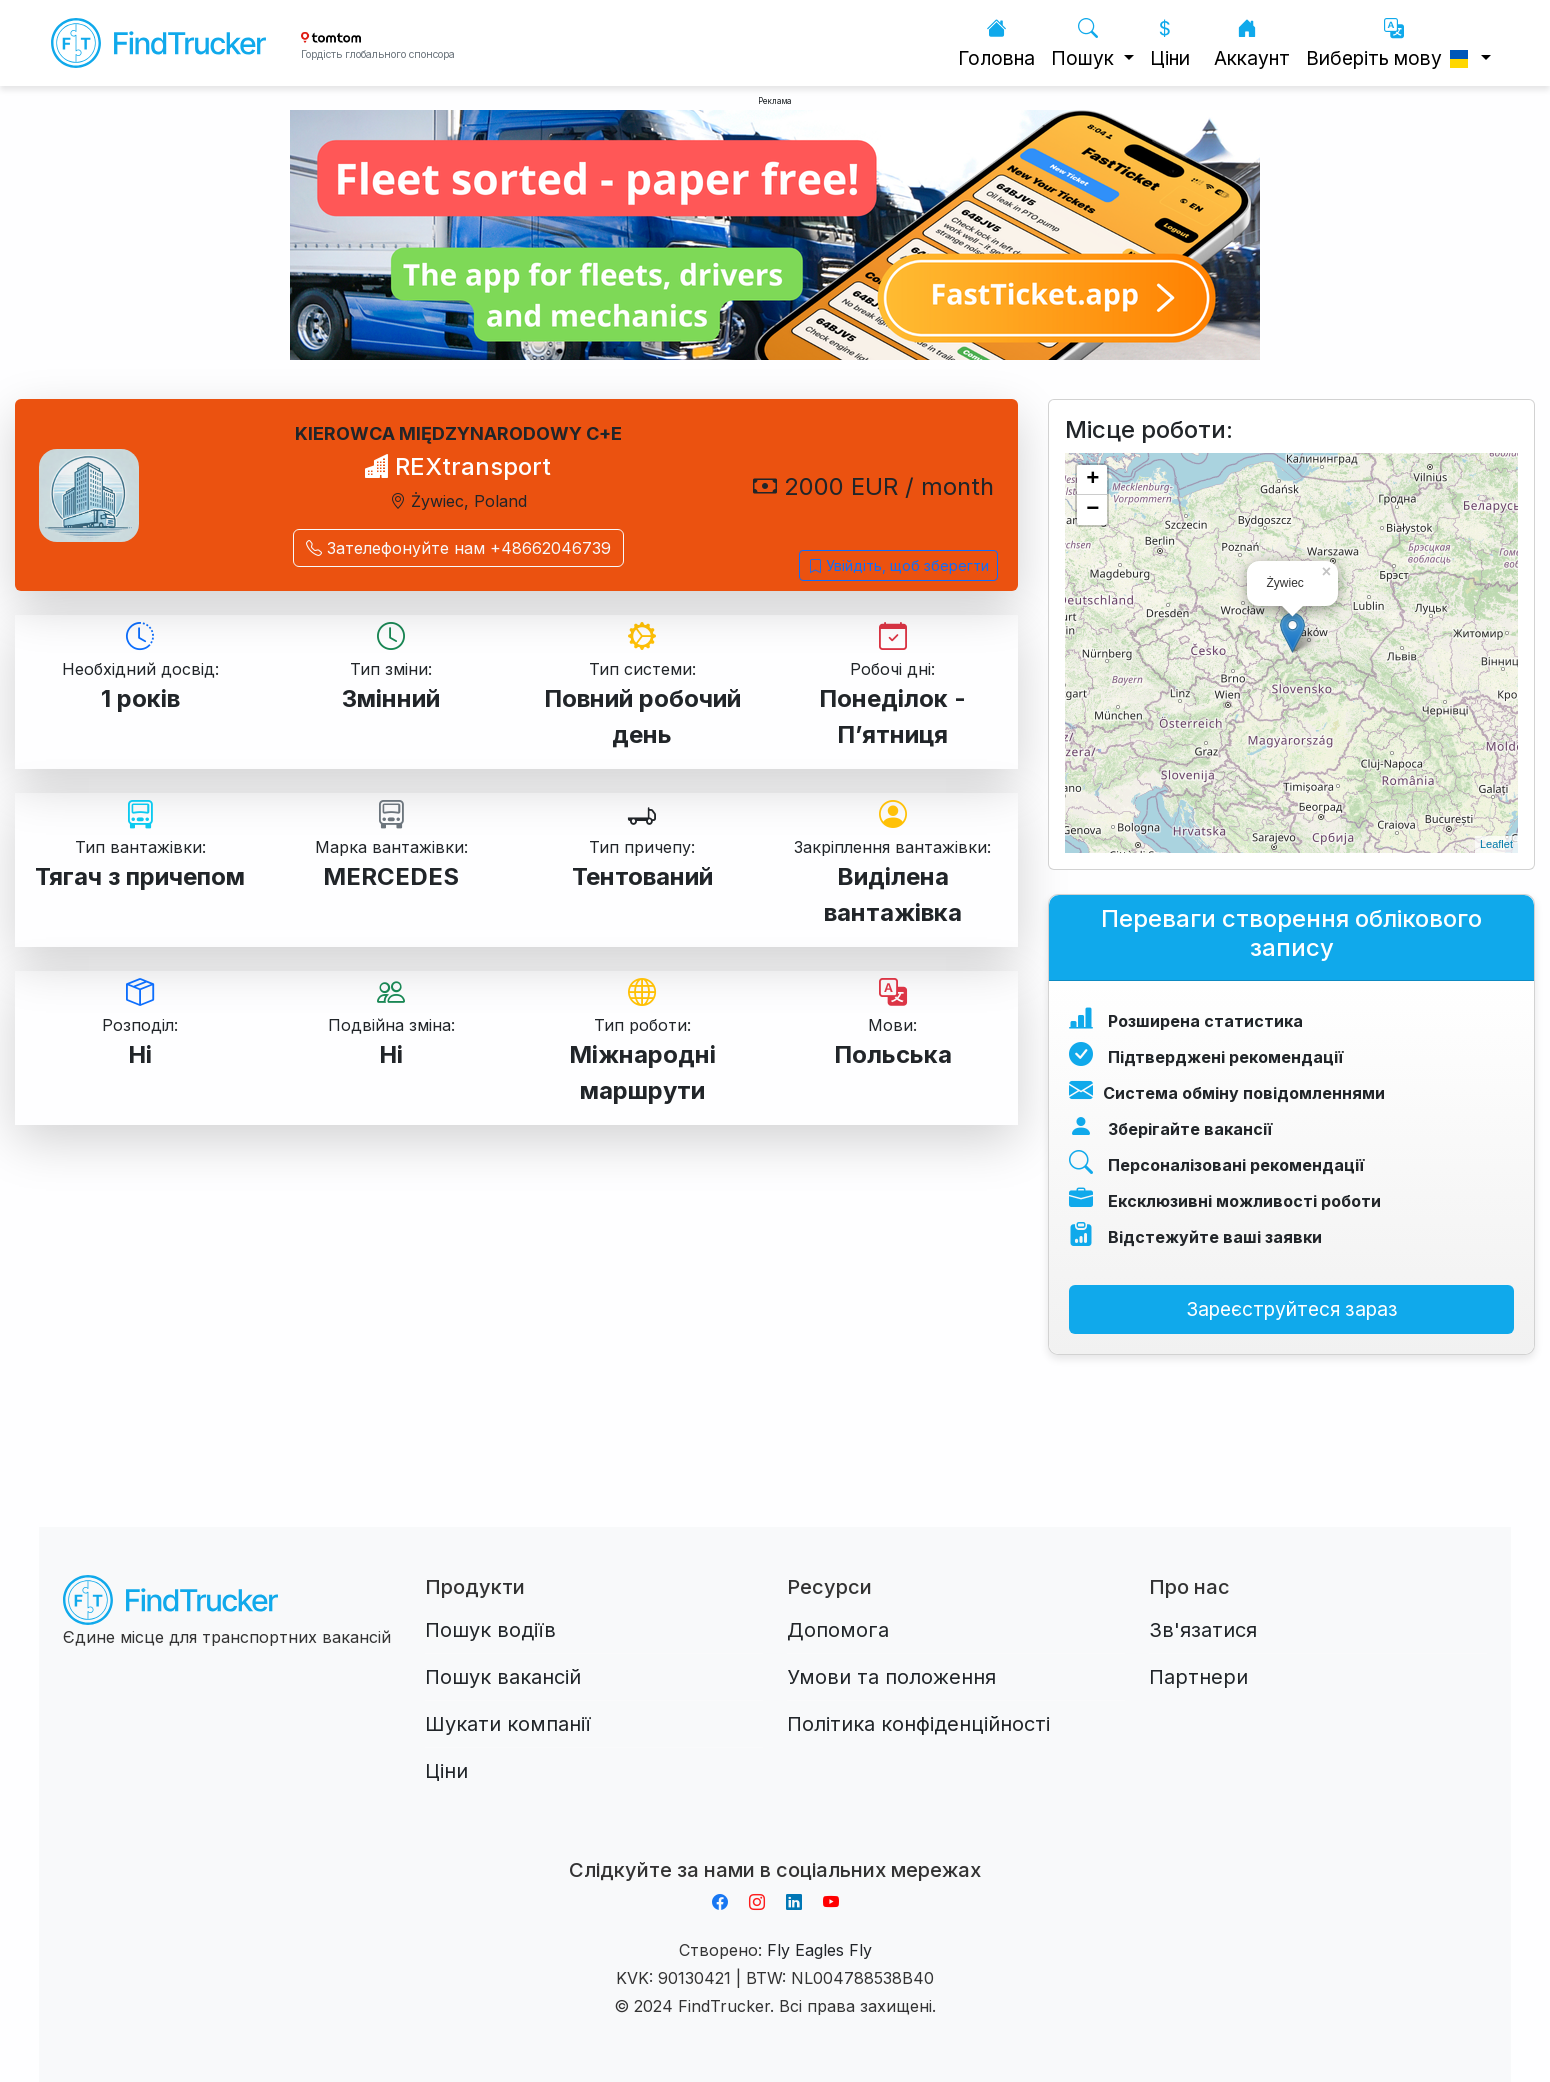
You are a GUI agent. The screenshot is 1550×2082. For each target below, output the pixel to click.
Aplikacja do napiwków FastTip (775, 1846)
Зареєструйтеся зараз (1292, 1309)
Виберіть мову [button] (1391, 43)
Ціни (1170, 43)
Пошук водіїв (490, 1630)
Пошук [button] (1085, 43)
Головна (996, 43)
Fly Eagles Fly (819, 1950)
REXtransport (458, 466)
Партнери (1198, 1677)
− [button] (1092, 510)
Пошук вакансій (503, 1677)
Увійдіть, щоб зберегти (898, 565)
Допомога (838, 1630)
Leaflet (1496, 844)
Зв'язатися (1203, 1630)
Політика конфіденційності (918, 1724)
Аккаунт (1252, 43)
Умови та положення (891, 1677)
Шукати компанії (507, 1724)
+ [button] (1092, 480)
